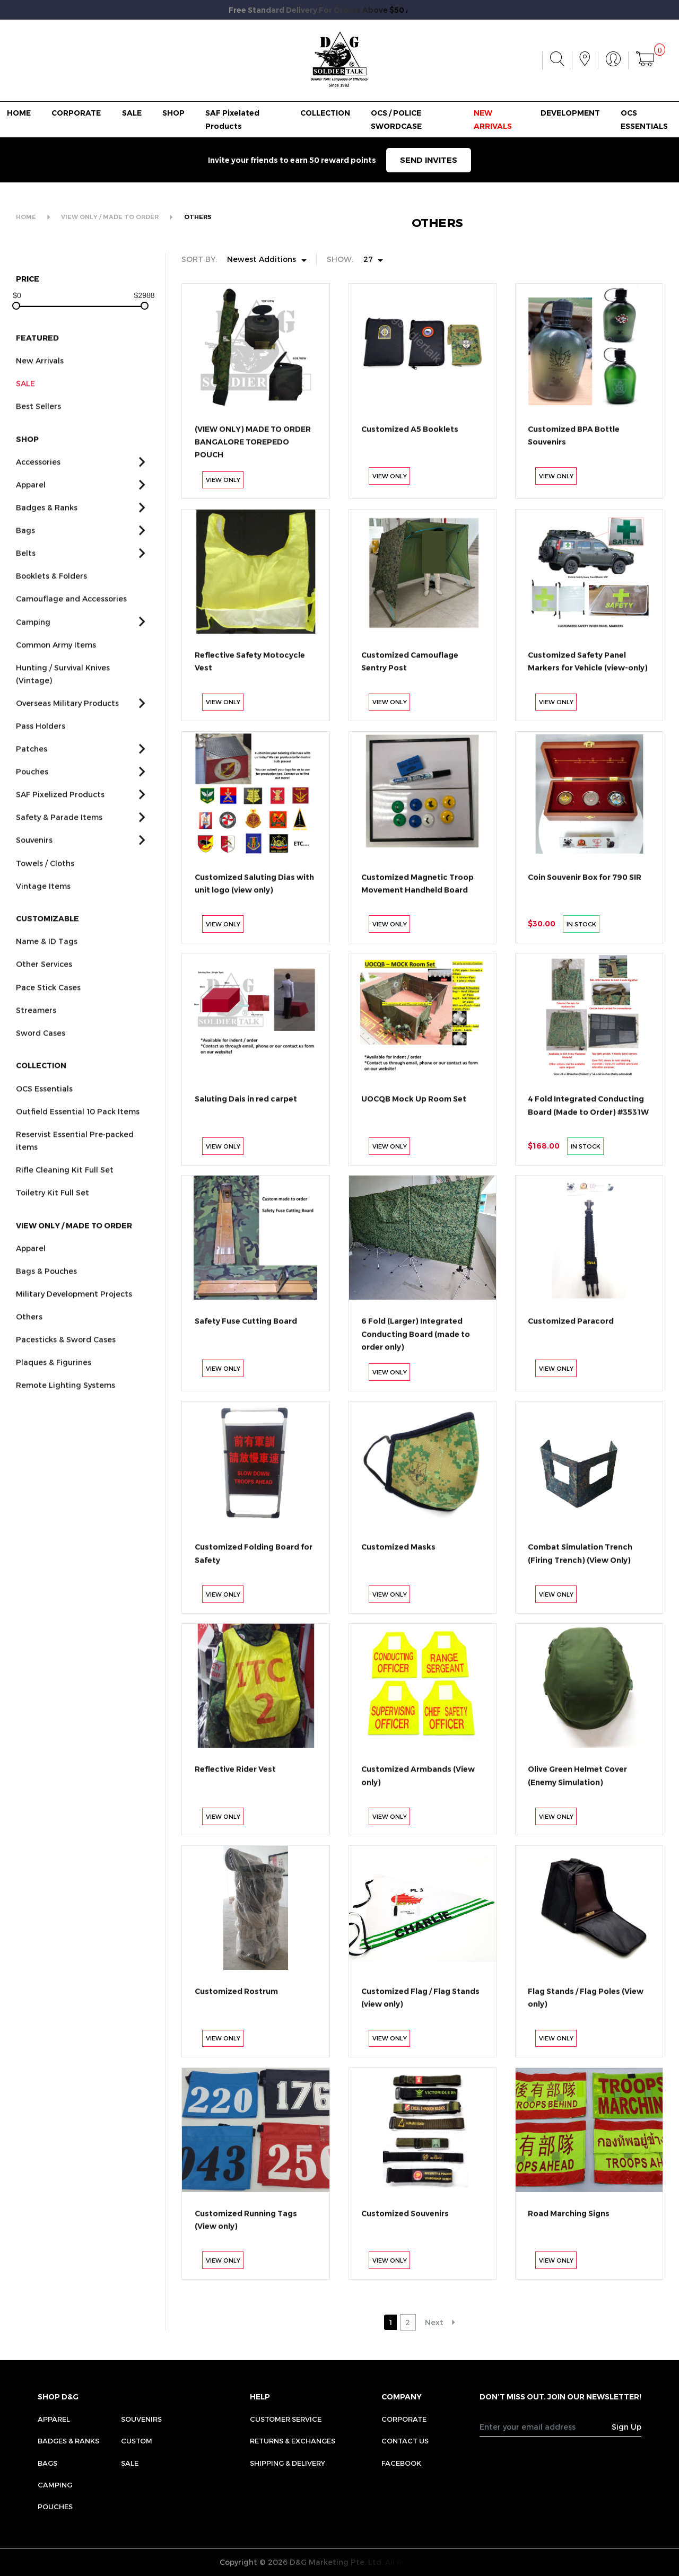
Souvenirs (141, 2419)
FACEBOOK (401, 2463)
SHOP (173, 113)
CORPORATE (76, 113)
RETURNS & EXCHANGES (292, 2441)
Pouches (55, 2506)
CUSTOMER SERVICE (285, 2419)
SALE (132, 113)
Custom (136, 2441)
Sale (129, 2463)
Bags (47, 2463)
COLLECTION (325, 113)
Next (434, 2322)
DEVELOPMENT (570, 113)
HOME (19, 113)
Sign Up (626, 2426)
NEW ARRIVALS (493, 119)
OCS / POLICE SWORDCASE (396, 119)
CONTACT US (405, 2441)
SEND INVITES (428, 160)
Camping (55, 2485)
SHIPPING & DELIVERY (287, 2463)
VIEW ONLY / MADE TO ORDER (110, 217)
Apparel (54, 2419)
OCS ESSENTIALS (644, 119)
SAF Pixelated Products (232, 119)
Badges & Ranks (68, 2441)
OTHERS (198, 217)
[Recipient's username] (546, 2427)
